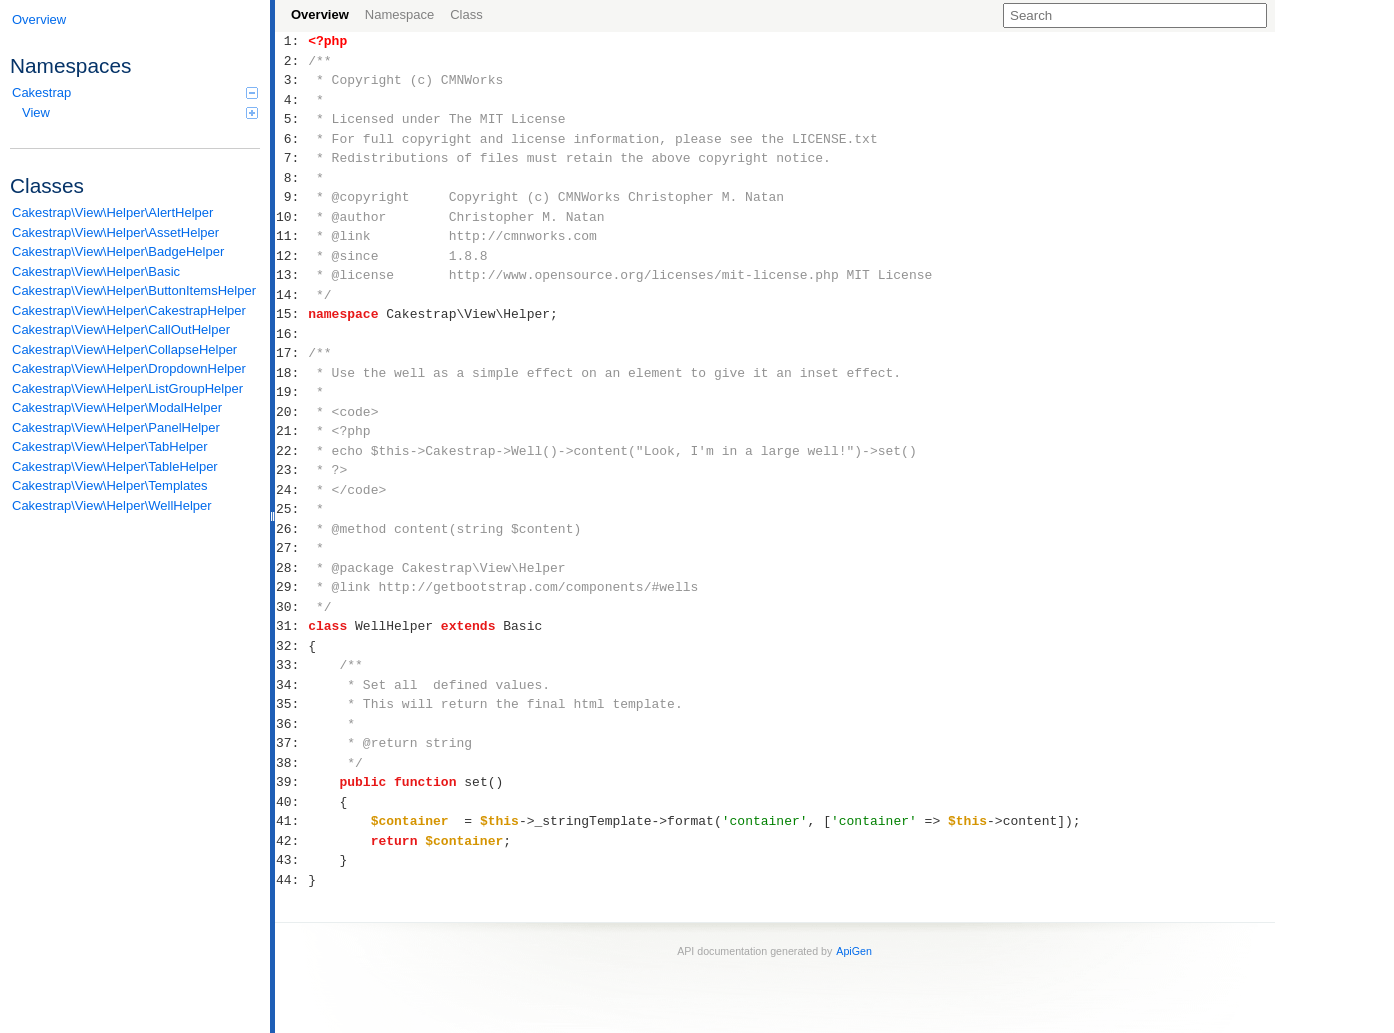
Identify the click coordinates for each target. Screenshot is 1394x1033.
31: (291, 626)
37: (291, 743)
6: (291, 139)
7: (291, 158)
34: (291, 685)
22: (291, 451)
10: (291, 217)
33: (291, 665)
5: (291, 119)
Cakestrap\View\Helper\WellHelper (112, 505)
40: (291, 802)
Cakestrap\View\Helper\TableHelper (115, 466)
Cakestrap (135, 92)
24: (291, 490)
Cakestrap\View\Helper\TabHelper (110, 446)
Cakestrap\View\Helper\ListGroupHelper (127, 388)
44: (291, 880)
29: (291, 587)
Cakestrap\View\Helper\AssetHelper (115, 232)
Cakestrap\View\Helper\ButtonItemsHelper (134, 290)
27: (291, 548)
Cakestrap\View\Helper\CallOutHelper (121, 329)
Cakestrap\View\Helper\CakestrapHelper (129, 310)
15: (291, 314)
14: (291, 295)
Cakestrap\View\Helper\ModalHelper (117, 407)
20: (291, 412)
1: (291, 41)
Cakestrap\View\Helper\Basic (96, 271)
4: (291, 100)
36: (291, 724)
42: (291, 841)
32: (291, 646)
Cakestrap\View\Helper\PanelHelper (116, 427)
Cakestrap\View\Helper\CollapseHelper (124, 349)
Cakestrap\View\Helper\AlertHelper (112, 212)
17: (291, 353)
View (140, 112)
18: (291, 373)
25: (291, 509)
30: (291, 607)
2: (291, 61)
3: (291, 80)
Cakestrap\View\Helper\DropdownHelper (129, 368)
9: (291, 197)
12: (291, 256)
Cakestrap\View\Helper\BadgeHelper (118, 251)
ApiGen (854, 951)
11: (291, 236)
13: (291, 275)
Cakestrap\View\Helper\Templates (110, 485)
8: (291, 178)
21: (291, 431)
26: (291, 529)
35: (291, 704)
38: (291, 763)
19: (291, 392)
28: (291, 568)
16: (291, 334)
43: (291, 860)
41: (291, 821)
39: (291, 782)
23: (291, 470)
